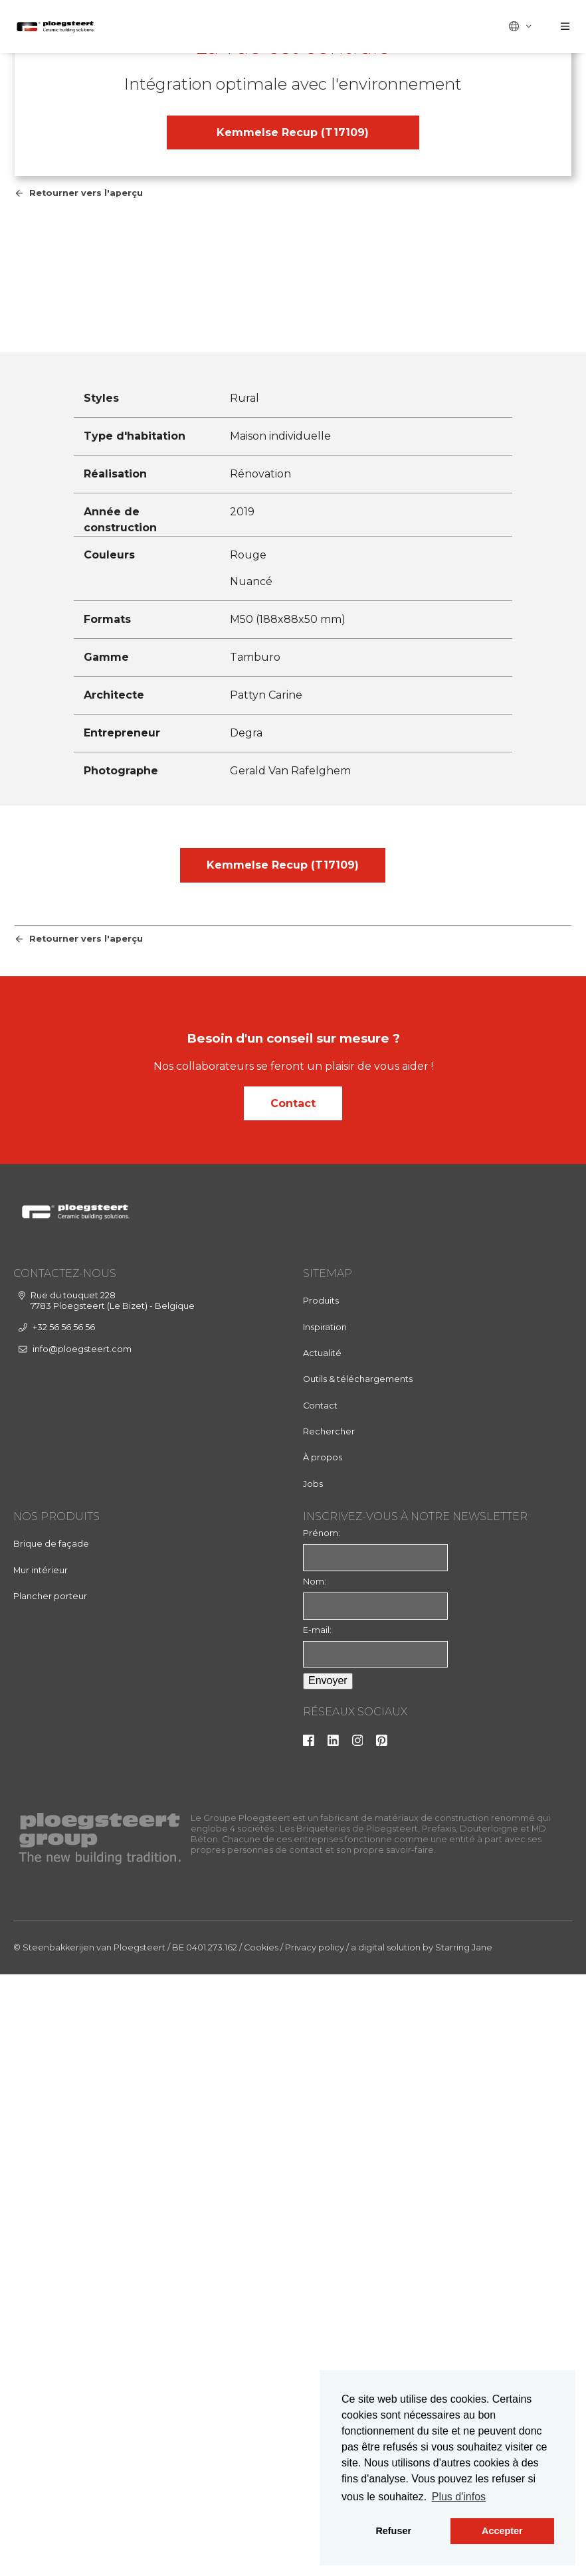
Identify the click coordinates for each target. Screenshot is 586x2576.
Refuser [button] (393, 2531)
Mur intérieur (40, 2184)
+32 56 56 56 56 (64, 1941)
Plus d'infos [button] (459, 2496)
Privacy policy (314, 2562)
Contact (293, 1717)
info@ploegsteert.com (82, 1963)
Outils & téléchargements (358, 1993)
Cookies (261, 2562)
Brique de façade (51, 2157)
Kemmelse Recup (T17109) (293, 448)
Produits (321, 1915)
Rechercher (329, 2045)
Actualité (322, 1967)
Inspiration (325, 1941)
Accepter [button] (502, 2531)
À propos (322, 2072)
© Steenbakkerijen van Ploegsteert (89, 2562)
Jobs (313, 2098)
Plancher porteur (50, 2210)
